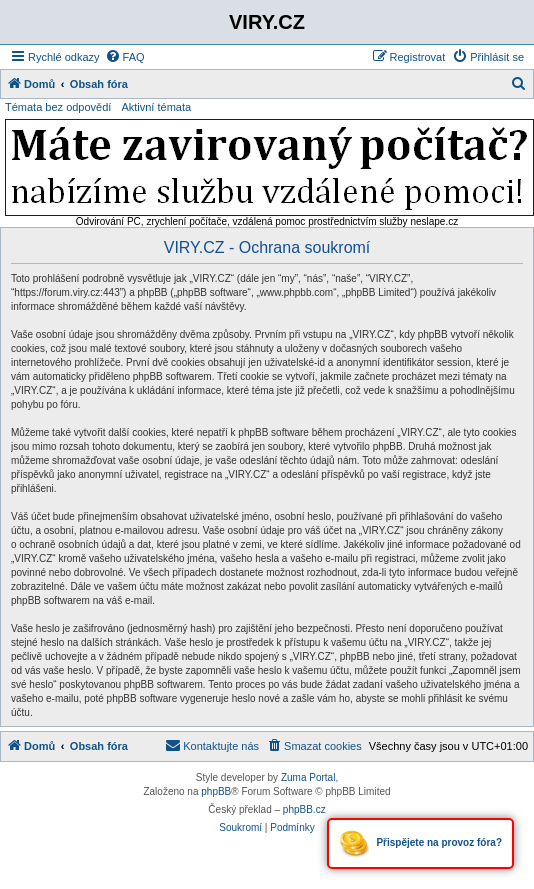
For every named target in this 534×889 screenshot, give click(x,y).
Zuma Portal (308, 777)
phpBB (216, 791)
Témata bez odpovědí (58, 107)
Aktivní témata (156, 107)
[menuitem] (125, 57)
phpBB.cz (304, 809)
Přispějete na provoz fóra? (420, 843)
